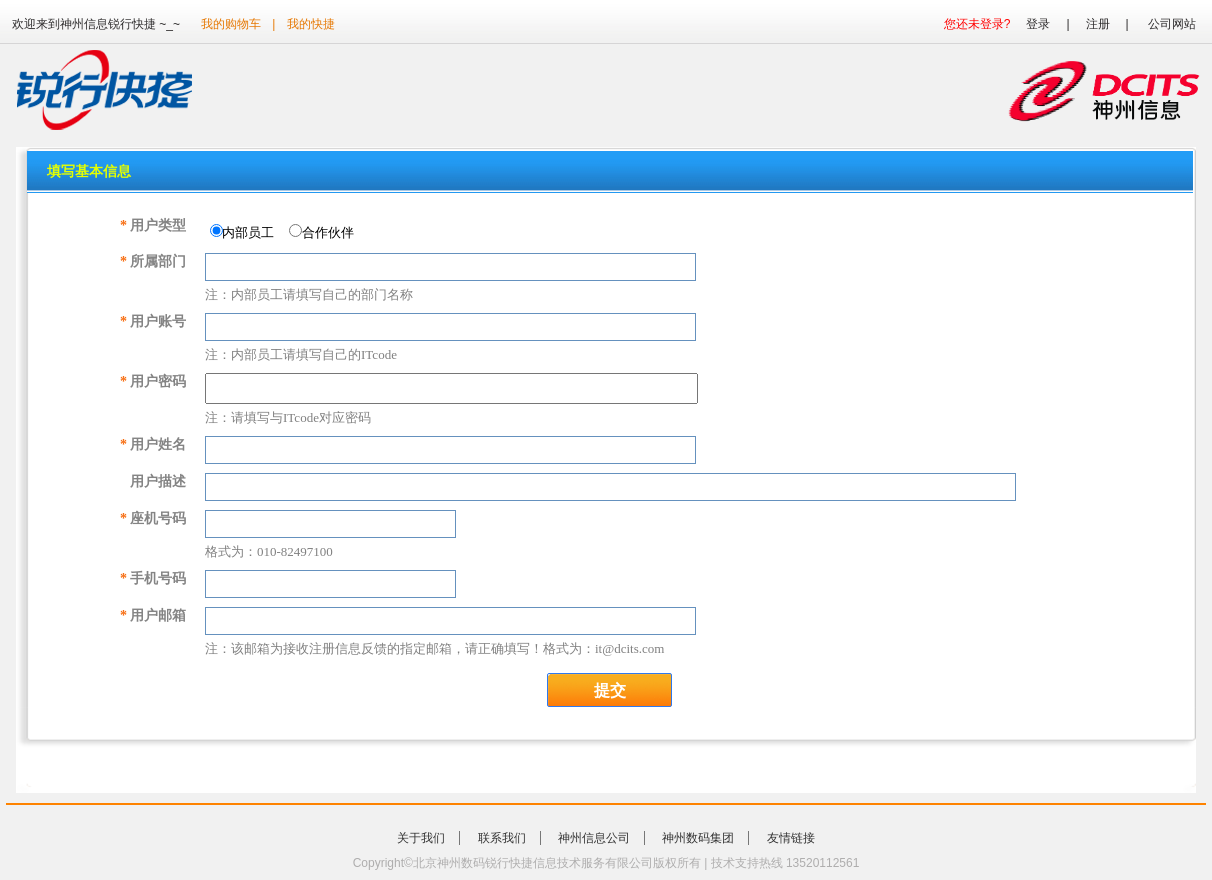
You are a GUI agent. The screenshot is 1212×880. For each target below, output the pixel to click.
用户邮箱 (153, 615)
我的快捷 (311, 24)
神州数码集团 (698, 838)
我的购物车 (231, 24)
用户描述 (158, 481)
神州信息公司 (594, 838)
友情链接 (791, 838)
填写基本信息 (89, 171)
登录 (1038, 24)
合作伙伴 (325, 232)
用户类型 (153, 225)
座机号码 (153, 518)
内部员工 (246, 232)
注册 (1098, 24)
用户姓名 (153, 444)
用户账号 (153, 321)
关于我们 (421, 838)
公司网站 (1172, 24)
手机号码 (153, 578)
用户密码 (153, 381)
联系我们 (502, 838)
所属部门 (153, 261)
